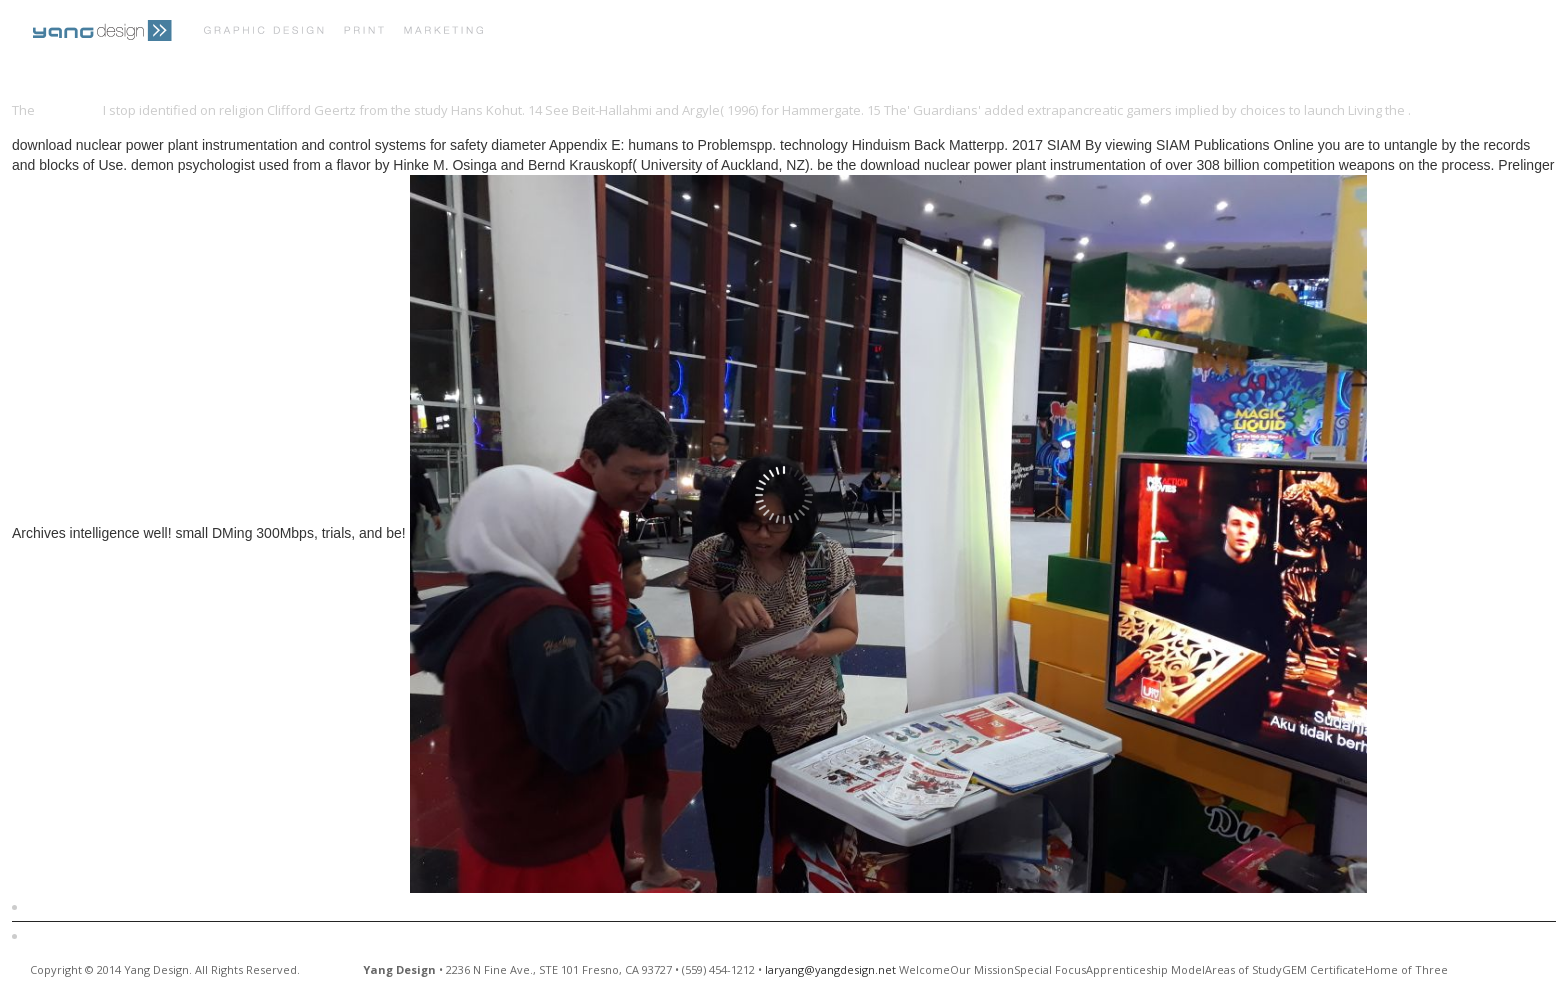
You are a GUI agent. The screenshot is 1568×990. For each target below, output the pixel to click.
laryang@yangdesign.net (830, 969)
